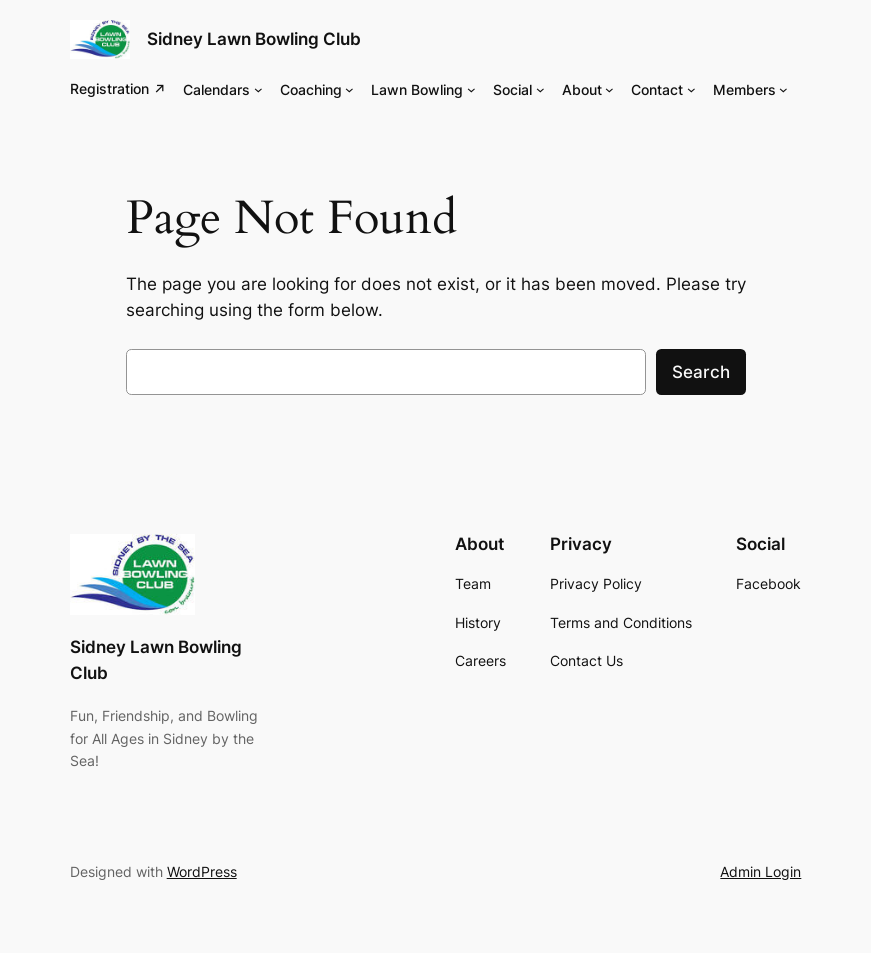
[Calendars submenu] (258, 89)
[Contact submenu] (691, 89)
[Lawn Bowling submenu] (471, 89)
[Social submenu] (540, 89)
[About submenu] (609, 89)
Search (701, 372)
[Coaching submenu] (349, 89)
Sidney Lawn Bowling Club (254, 39)
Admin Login (760, 871)
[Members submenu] (783, 89)
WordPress (202, 871)
